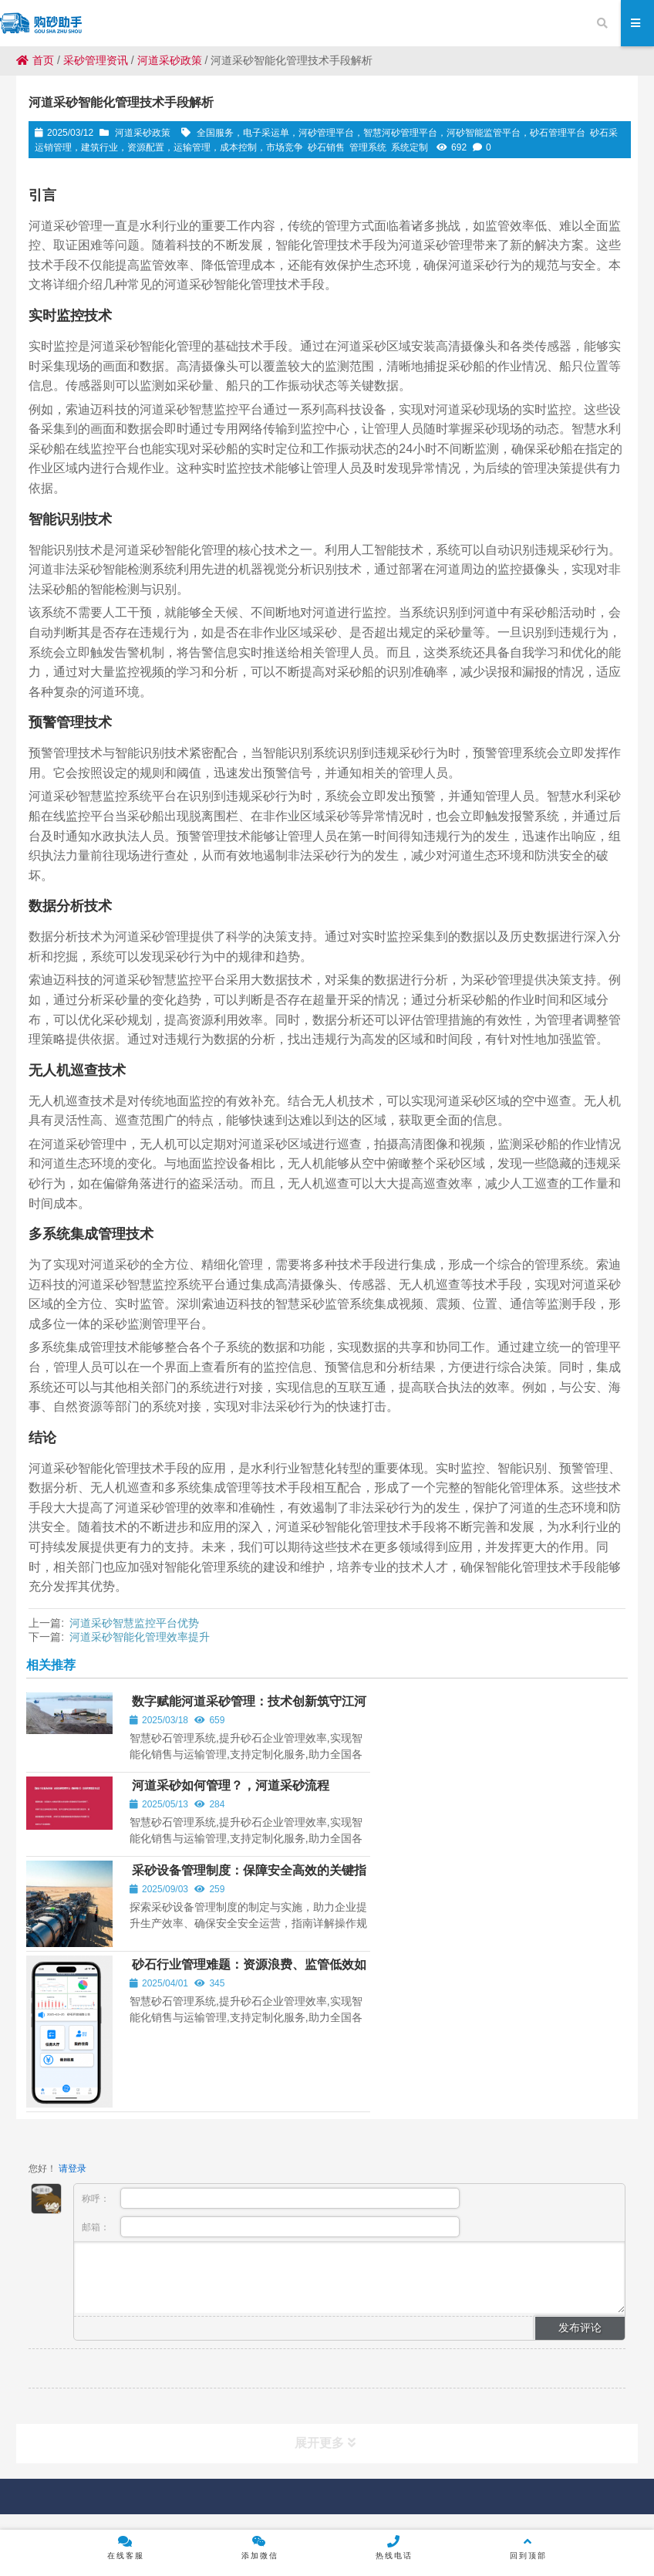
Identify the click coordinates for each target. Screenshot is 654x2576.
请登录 (72, 1974)
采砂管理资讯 (95, 60)
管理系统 (367, 147)
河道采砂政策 (169, 60)
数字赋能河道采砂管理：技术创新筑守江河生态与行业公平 (215, 1714)
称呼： (270, 2004)
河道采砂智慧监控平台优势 (134, 1623)
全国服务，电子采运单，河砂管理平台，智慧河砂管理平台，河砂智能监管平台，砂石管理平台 (391, 132)
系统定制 (409, 147)
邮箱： (270, 2033)
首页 (35, 60)
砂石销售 (326, 147)
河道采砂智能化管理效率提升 (139, 1637)
